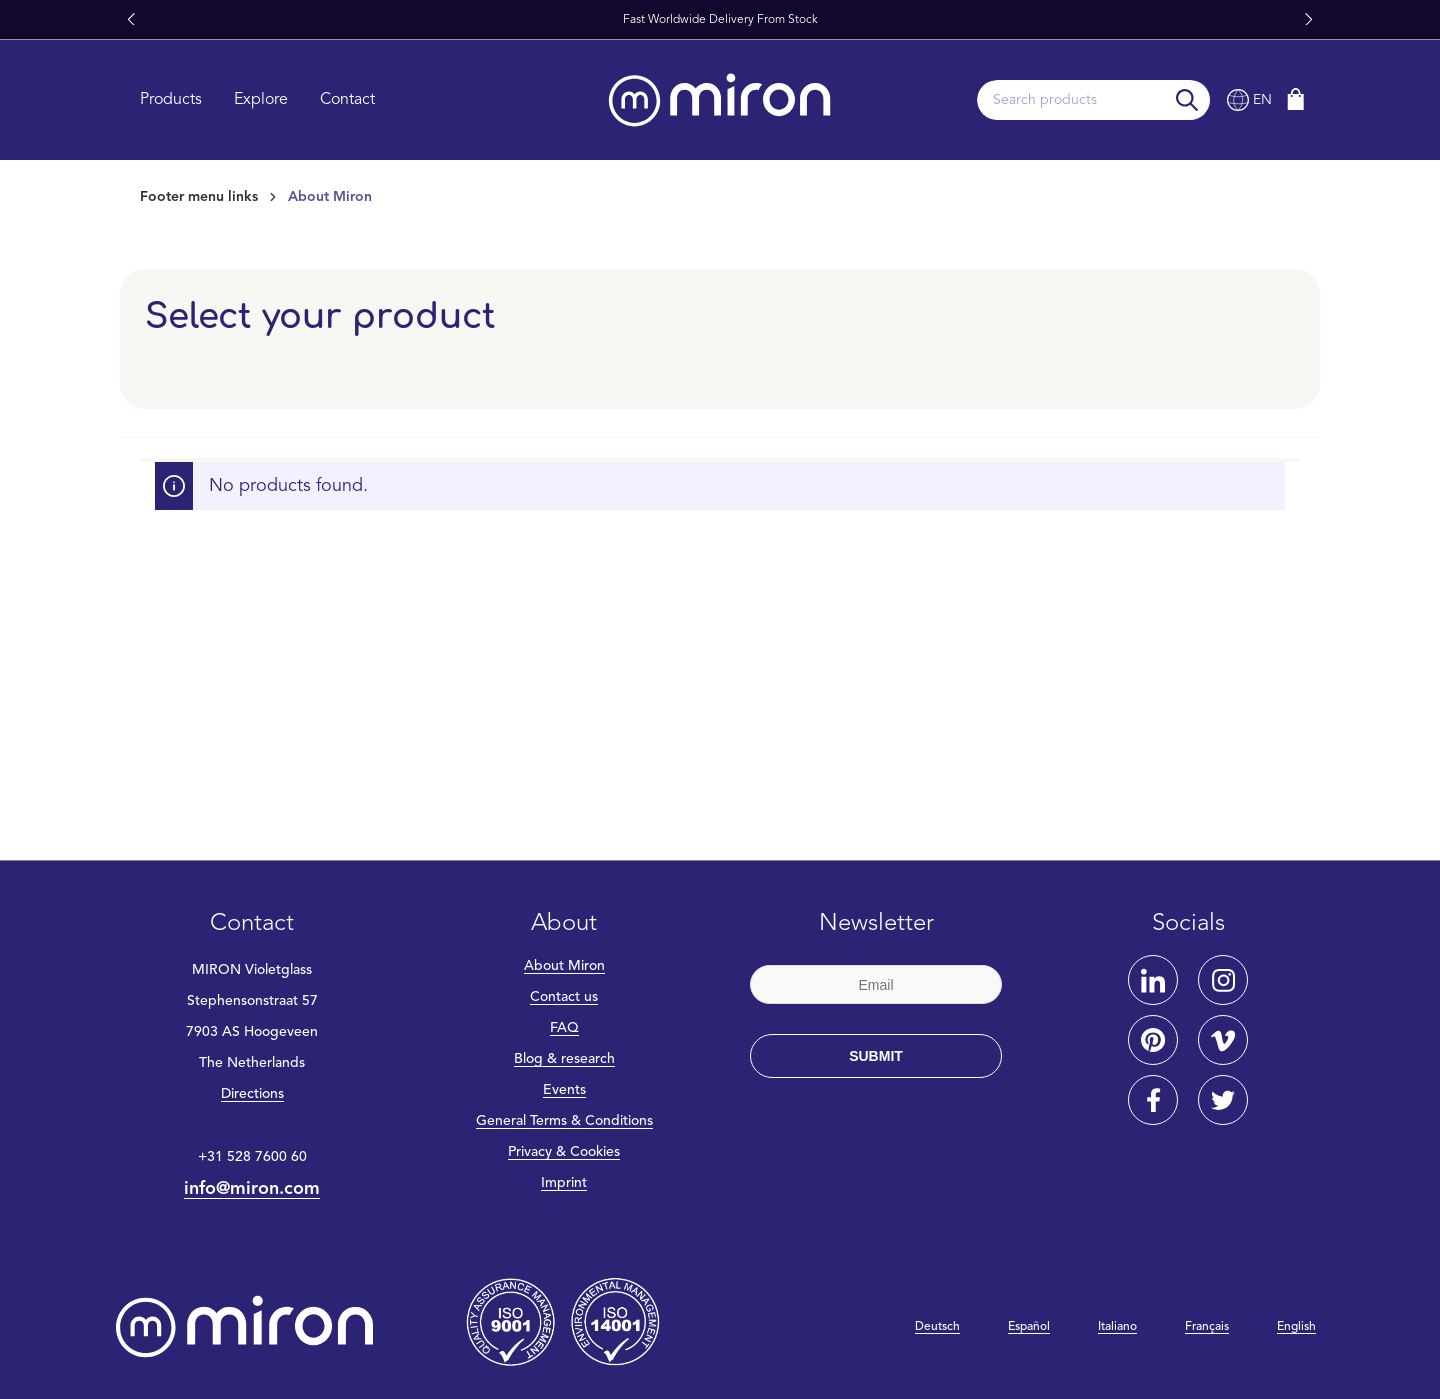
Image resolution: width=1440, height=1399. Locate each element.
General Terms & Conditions (564, 1121)
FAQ (564, 1028)
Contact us (564, 997)
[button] (131, 20)
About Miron (564, 966)
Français (1207, 1327)
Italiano (1117, 1327)
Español (1029, 1327)
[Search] (1187, 100)
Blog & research (564, 1059)
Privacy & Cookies (564, 1152)
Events (564, 1090)
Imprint (564, 1183)
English (1296, 1327)
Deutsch (937, 1327)
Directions (252, 1094)
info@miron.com (252, 1189)
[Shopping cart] (1296, 99)
